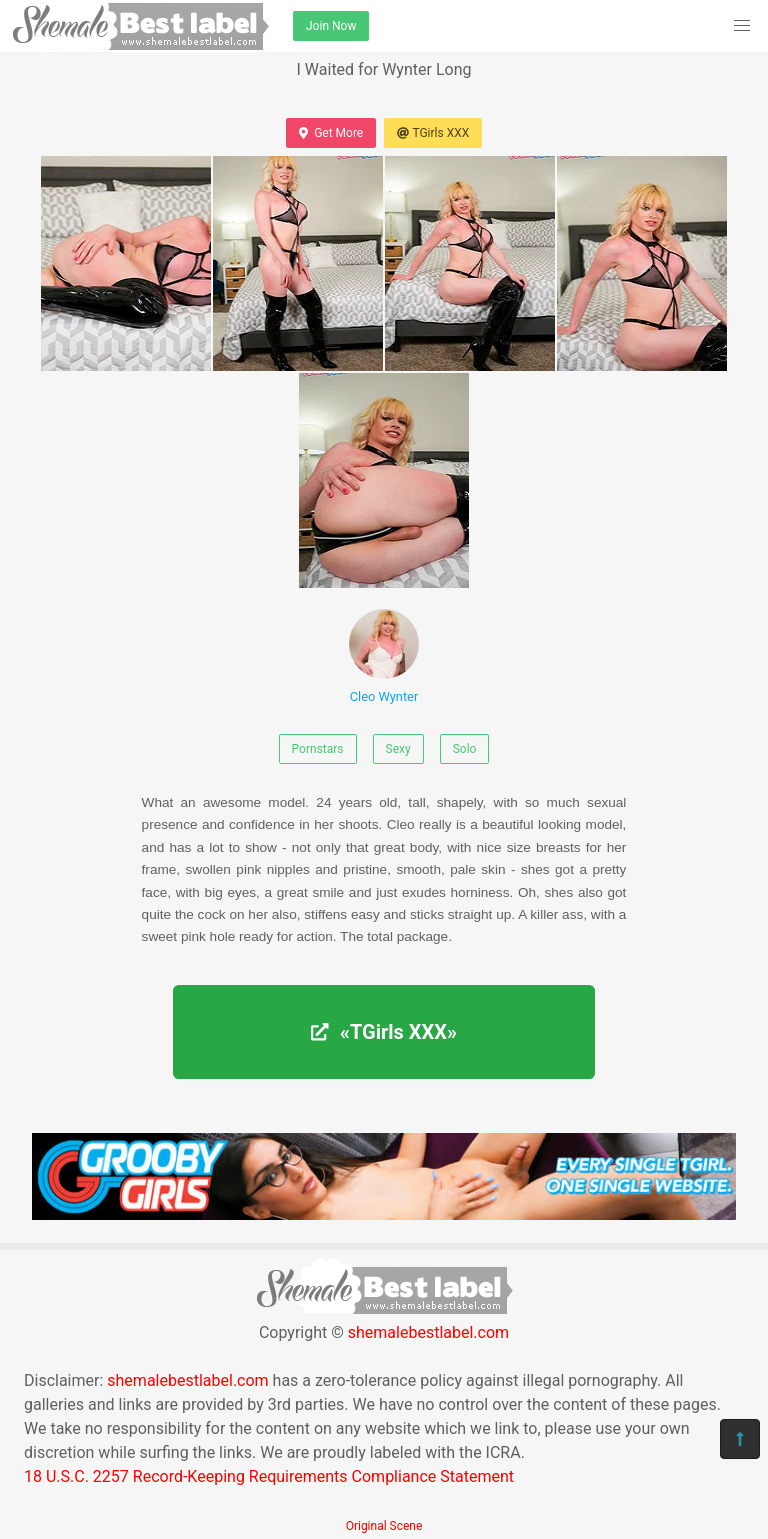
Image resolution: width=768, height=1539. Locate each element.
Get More (331, 133)
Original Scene (384, 1526)
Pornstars (318, 749)
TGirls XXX (433, 133)
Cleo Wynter (384, 656)
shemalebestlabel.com (428, 1332)
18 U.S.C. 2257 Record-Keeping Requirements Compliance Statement (269, 1476)
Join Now (331, 26)
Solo (465, 749)
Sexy (398, 749)
